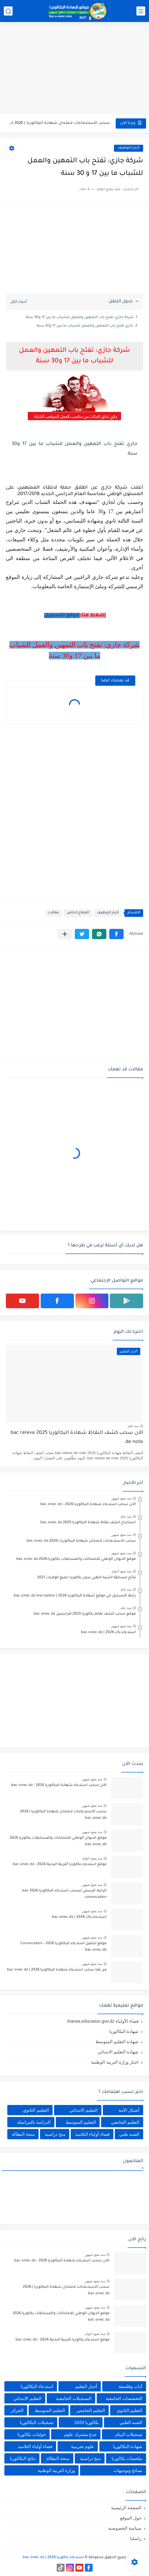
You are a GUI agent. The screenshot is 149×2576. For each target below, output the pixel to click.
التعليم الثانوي (35, 2110)
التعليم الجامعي (125, 2122)
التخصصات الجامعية (124, 2398)
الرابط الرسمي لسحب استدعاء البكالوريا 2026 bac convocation (64, 1894)
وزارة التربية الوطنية (56, 2470)
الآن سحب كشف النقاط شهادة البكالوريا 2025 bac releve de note (77, 1437)
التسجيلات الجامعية (73, 2398)
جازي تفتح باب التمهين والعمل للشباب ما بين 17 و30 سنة (85, 326)
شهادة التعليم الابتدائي (118, 2051)
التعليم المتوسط (81, 2122)
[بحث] (8, 11)
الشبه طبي (129, 2134)
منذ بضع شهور (121, 1498)
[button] (116, 934)
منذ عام (133, 1426)
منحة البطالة (23, 2134)
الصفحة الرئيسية (126, 2507)
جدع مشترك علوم (80, 2434)
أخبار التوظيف (128, 148)
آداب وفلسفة (130, 2386)
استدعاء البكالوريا (37, 2386)
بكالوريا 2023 (86, 2422)
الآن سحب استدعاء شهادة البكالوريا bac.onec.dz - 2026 (88, 1504)
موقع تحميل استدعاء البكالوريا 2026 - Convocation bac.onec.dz (63, 1947)
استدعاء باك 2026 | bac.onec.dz (108, 1632)
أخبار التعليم (86, 2386)
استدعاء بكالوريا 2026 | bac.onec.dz (53, 2557)
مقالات (53, 913)
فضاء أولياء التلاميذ (92, 2134)
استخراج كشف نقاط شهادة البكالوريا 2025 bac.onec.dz (88, 1523)
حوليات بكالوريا (32, 2434)
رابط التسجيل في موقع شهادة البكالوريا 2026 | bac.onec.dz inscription (75, 1596)
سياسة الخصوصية (124, 2528)
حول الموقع (130, 2517)
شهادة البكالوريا (123, 2031)
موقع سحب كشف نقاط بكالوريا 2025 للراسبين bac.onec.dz (85, 1614)
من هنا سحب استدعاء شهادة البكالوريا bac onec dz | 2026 (57, 1970)
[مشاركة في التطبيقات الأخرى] (65, 934)
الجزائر (17, 2410)
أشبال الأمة (129, 2110)
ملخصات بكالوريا (127, 2458)
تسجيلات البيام (128, 2434)
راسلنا (135, 2538)
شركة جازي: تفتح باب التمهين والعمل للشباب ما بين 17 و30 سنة (80, 317)
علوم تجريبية (82, 2446)
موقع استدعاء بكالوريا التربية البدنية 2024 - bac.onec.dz (60, 1864)
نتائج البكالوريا (23, 2458)
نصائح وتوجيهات (127, 2470)
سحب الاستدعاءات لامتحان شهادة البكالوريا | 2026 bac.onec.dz (59, 123)
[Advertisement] (74, 69)
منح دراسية (55, 2134)
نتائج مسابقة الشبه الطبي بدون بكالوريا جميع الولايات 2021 (86, 1578)
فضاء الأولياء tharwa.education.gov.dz (102, 2021)
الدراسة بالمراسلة (34, 2122)
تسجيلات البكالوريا (36, 2422)
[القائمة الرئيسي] (140, 11)
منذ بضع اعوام (121, 1571)
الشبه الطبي (130, 2422)
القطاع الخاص (78, 913)
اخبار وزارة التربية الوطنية (114, 2062)
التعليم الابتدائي (84, 2110)
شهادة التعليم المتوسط (117, 2041)
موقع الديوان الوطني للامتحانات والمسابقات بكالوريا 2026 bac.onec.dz (76, 1559)
